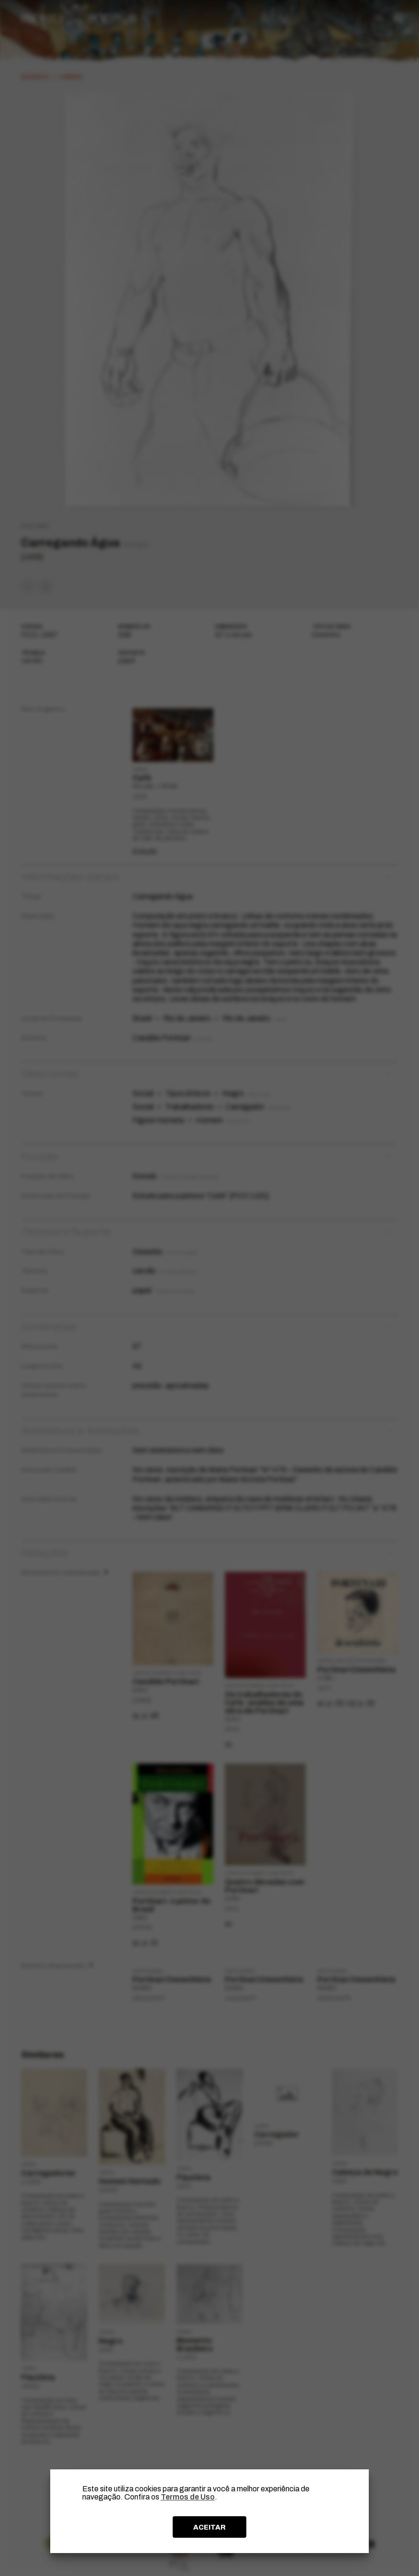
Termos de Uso (188, 2497)
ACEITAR (209, 2527)
